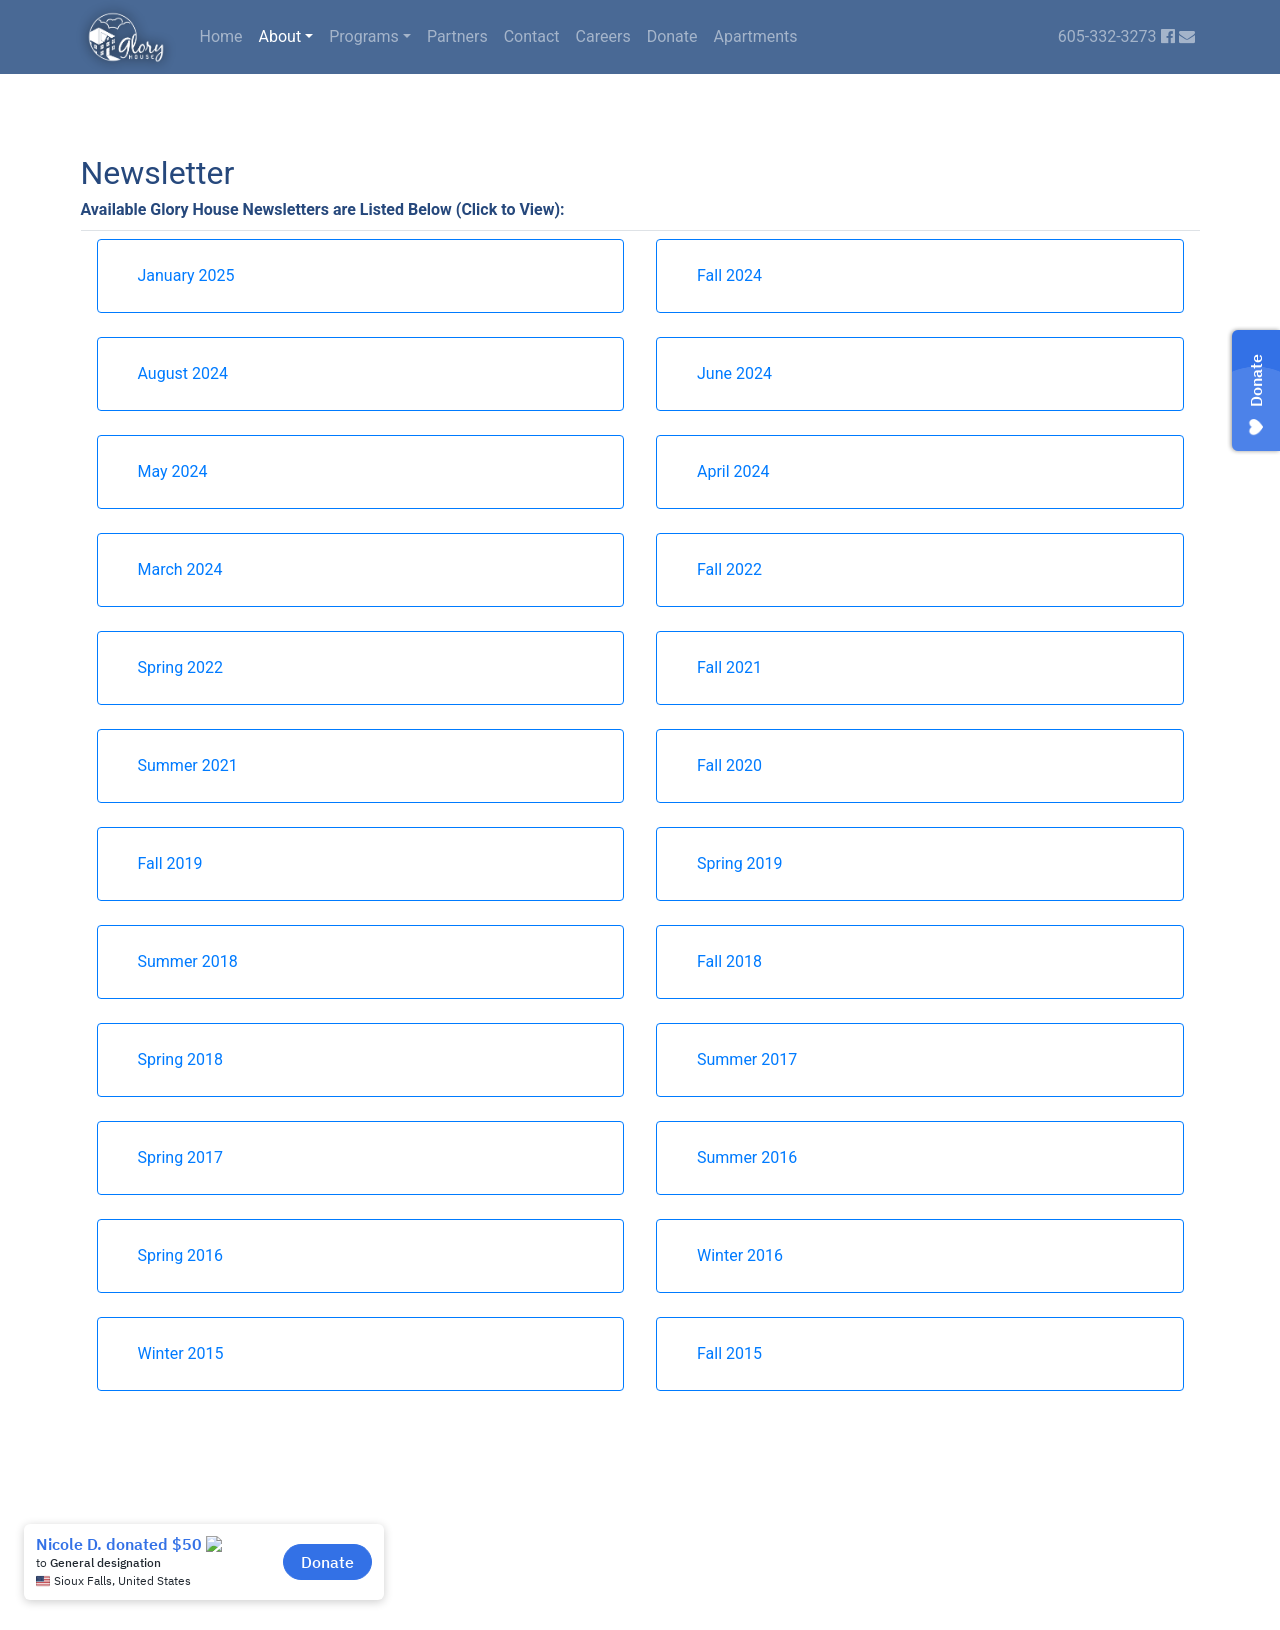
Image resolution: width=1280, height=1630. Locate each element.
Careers (603, 36)
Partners (457, 36)
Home (221, 36)
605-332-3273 (1107, 36)
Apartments (756, 36)
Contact (532, 36)
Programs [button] (364, 36)
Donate (672, 36)
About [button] (280, 36)
